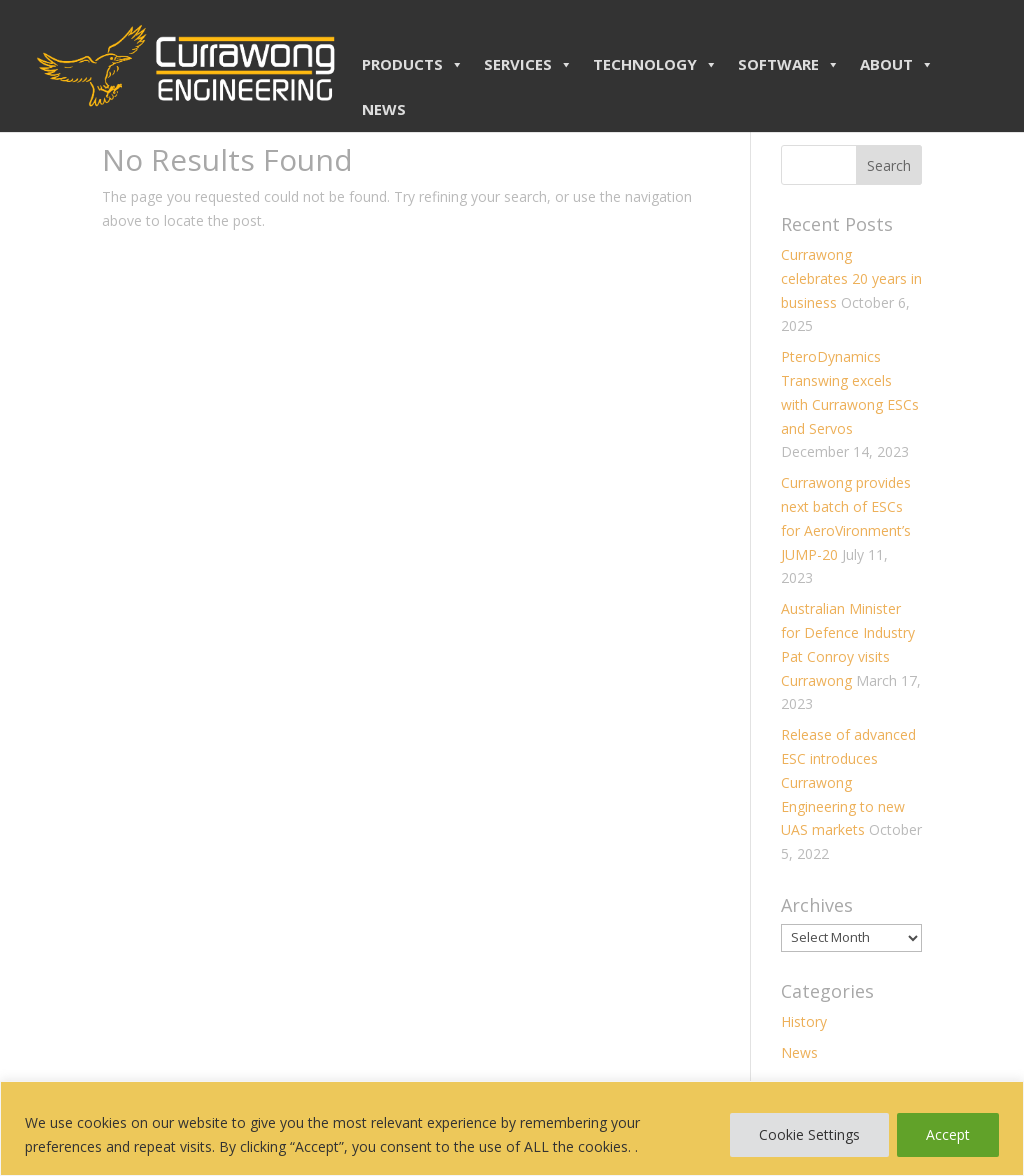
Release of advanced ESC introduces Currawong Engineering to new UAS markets (848, 782)
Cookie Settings (809, 1134)
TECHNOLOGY (655, 64)
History (804, 1021)
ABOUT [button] (897, 64)
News (799, 1052)
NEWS (384, 109)
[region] (512, 1128)
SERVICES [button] (528, 64)
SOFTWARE (789, 64)
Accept (948, 1134)
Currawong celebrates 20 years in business (851, 278)
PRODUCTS (413, 64)
